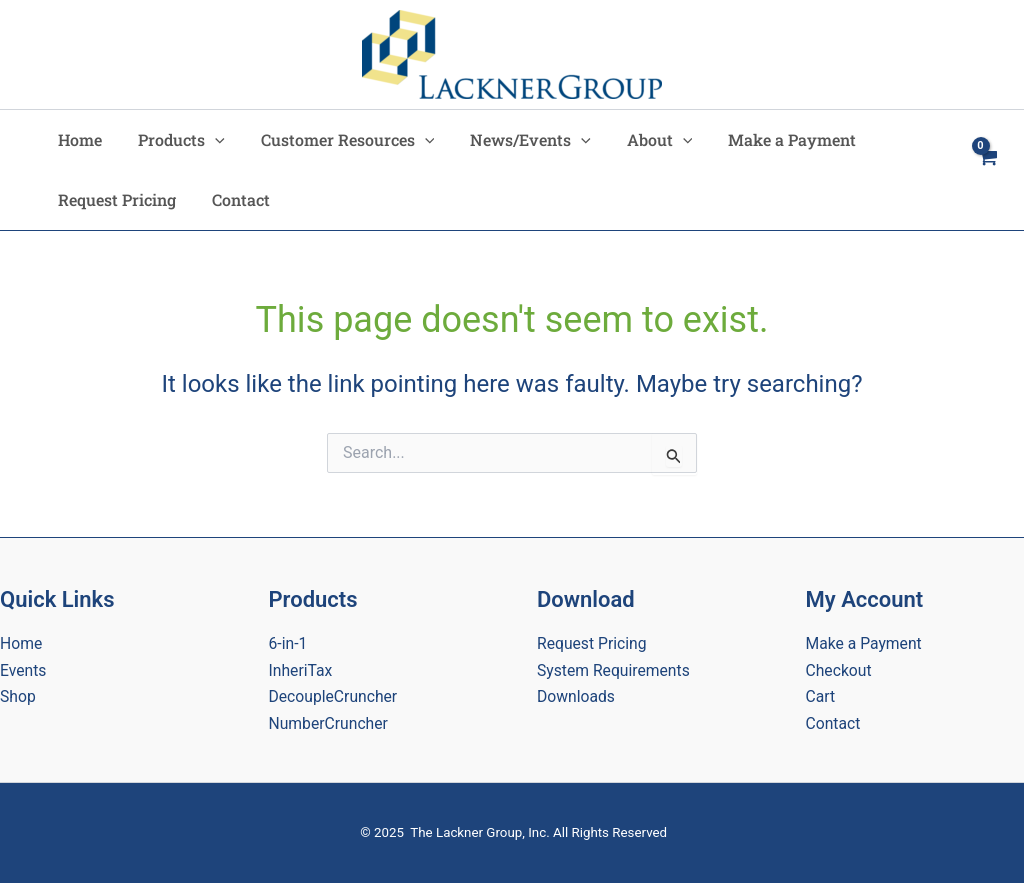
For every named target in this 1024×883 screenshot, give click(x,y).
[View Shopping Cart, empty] (986, 170)
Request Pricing (115, 199)
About (642, 140)
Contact (235, 199)
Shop (18, 696)
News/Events (516, 140)
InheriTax (301, 670)
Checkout (839, 670)
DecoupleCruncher (334, 696)
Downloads (576, 696)
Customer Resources (338, 140)
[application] (209, 140)
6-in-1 (289, 643)
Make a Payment (770, 139)
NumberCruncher (330, 723)
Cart (821, 696)
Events (23, 670)
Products (175, 140)
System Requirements (615, 670)
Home (78, 139)
